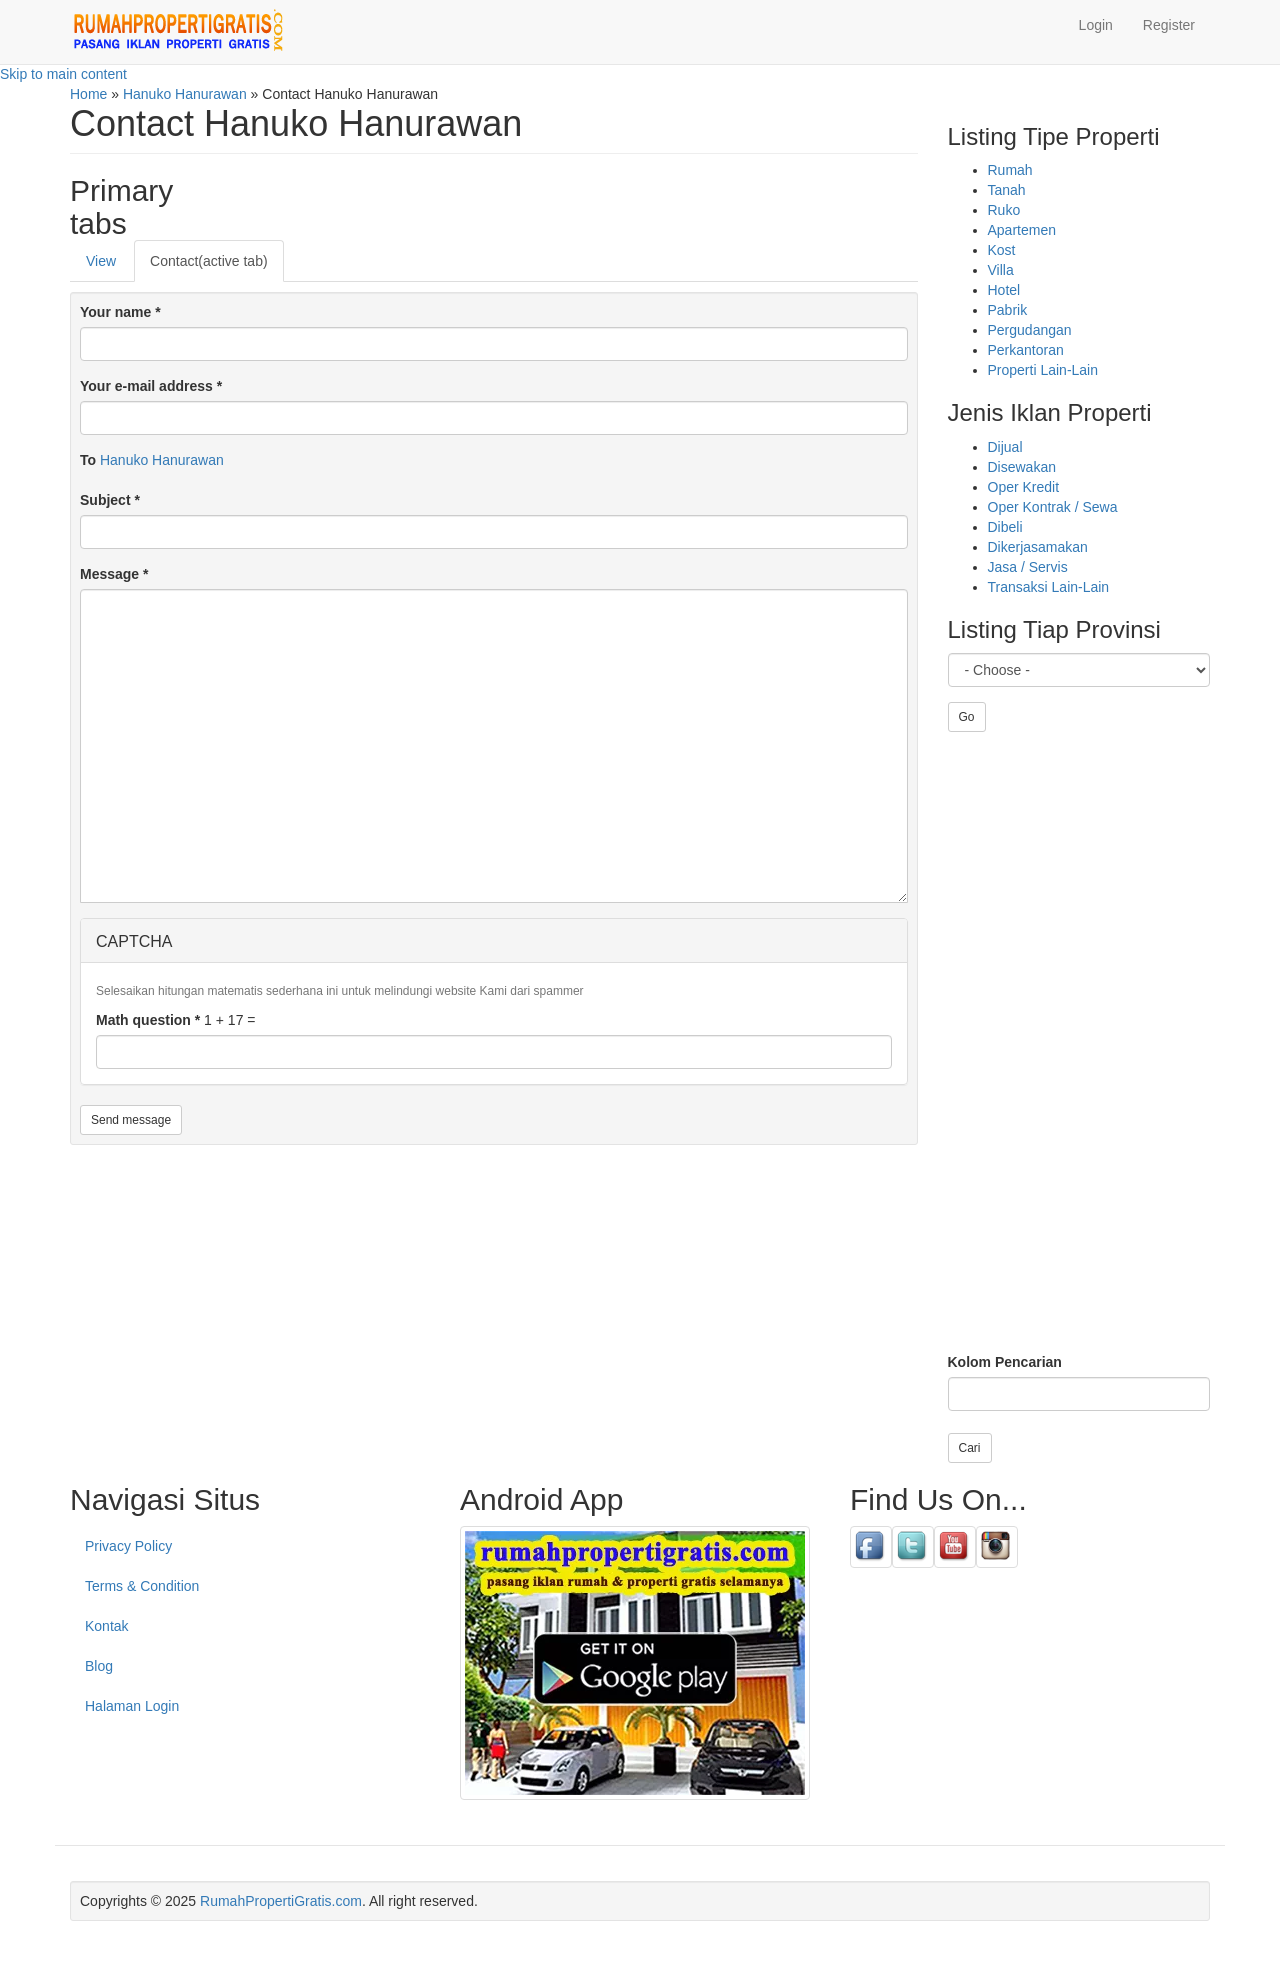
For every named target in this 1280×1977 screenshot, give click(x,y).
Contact (209, 261)
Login (1096, 25)
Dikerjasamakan (1038, 547)
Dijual (1005, 447)
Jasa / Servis (1028, 567)
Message (114, 574)
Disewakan (1022, 467)
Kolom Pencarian (1005, 1362)
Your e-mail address (151, 386)
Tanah (1007, 190)
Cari (970, 1448)
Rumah (1010, 170)
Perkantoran (1026, 350)
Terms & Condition (142, 1586)
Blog (99, 1666)
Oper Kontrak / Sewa (1053, 507)
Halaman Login (132, 1706)
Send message (131, 1120)
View (101, 261)
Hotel (1004, 290)
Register (1169, 25)
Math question (148, 1020)
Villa (1001, 270)
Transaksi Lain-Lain (1049, 587)
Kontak (107, 1626)
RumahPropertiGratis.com (281, 1901)
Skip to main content (63, 74)
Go (967, 717)
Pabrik (1008, 310)
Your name (120, 312)
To (88, 460)
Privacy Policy (128, 1546)
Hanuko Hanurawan (162, 460)
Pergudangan (1030, 330)
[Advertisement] (1079, 1042)
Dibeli (1005, 527)
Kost (1002, 250)
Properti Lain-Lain (1043, 370)
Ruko (1004, 210)
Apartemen (1022, 230)
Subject (110, 500)
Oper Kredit (1024, 487)
